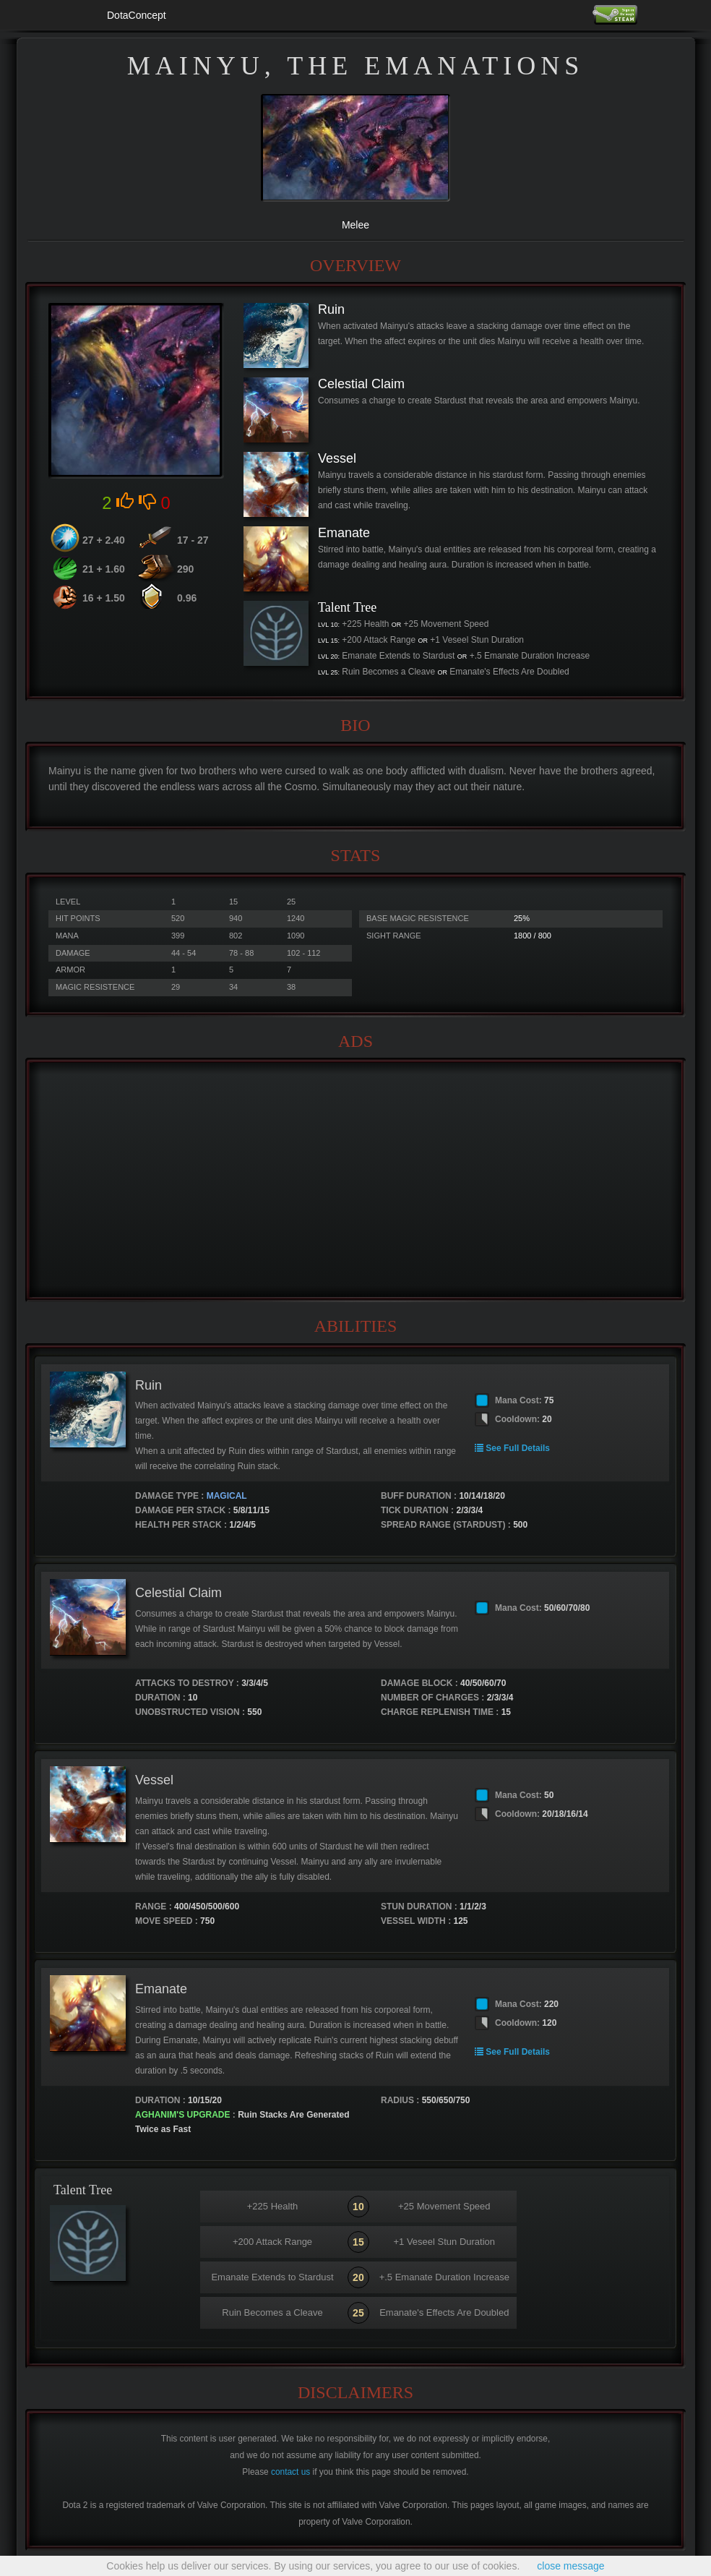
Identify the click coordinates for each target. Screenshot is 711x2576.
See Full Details (512, 1448)
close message (570, 2566)
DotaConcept (136, 15)
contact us (290, 2472)
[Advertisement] (355, 1180)
